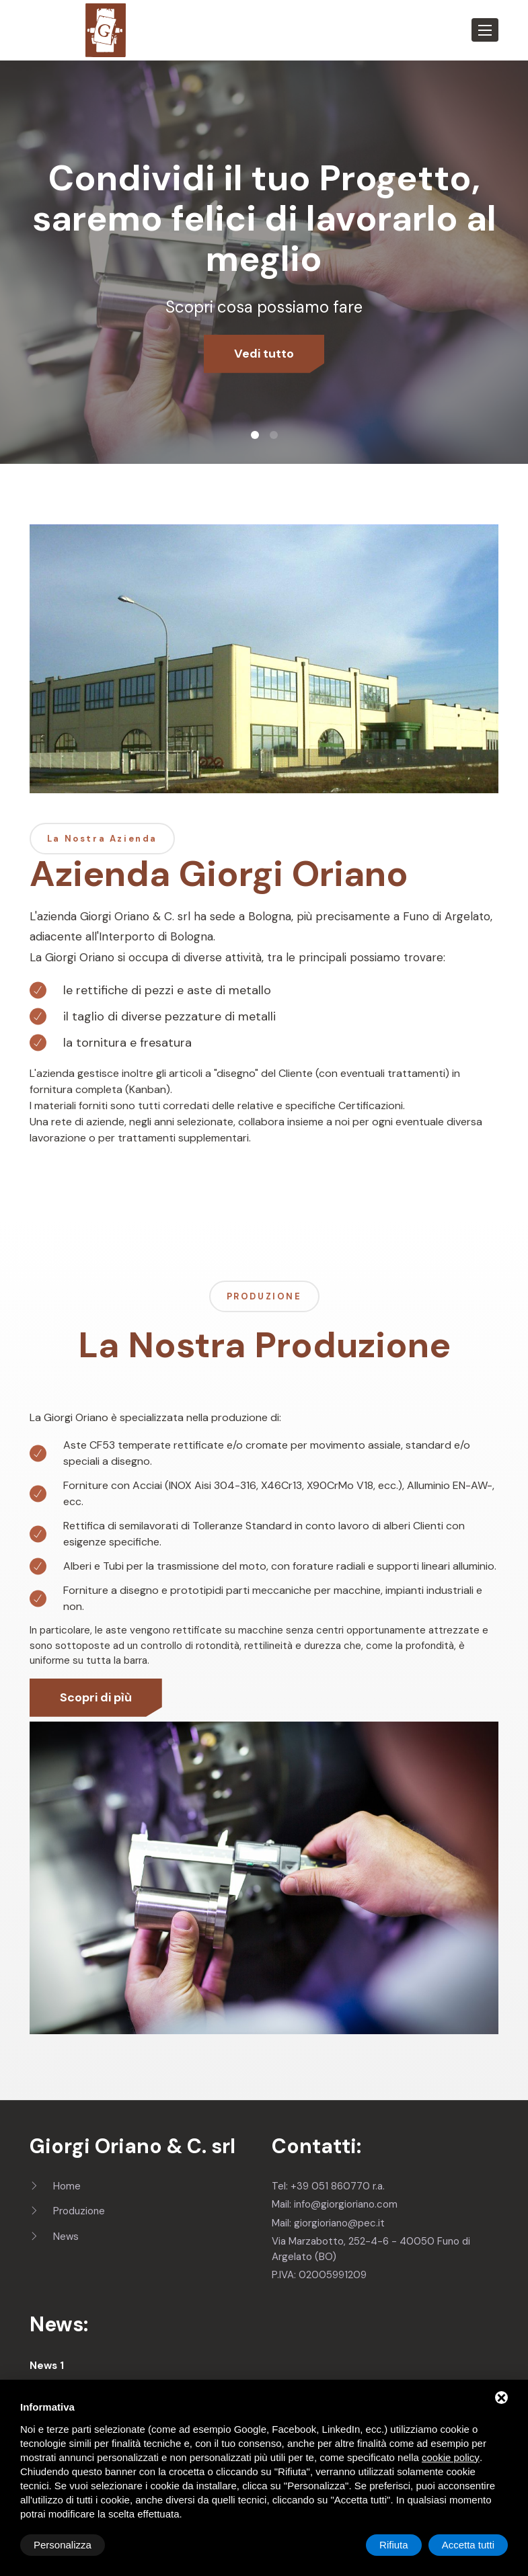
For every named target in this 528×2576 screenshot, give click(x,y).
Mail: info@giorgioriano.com (335, 2204)
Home (55, 2186)
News (54, 2236)
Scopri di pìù (96, 1697)
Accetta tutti (468, 2544)
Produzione (67, 2211)
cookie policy (451, 2457)
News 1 (47, 2365)
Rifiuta (393, 2544)
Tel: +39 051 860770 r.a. (328, 2186)
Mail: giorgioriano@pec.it (328, 2223)
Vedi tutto (264, 354)
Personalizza (62, 2544)
